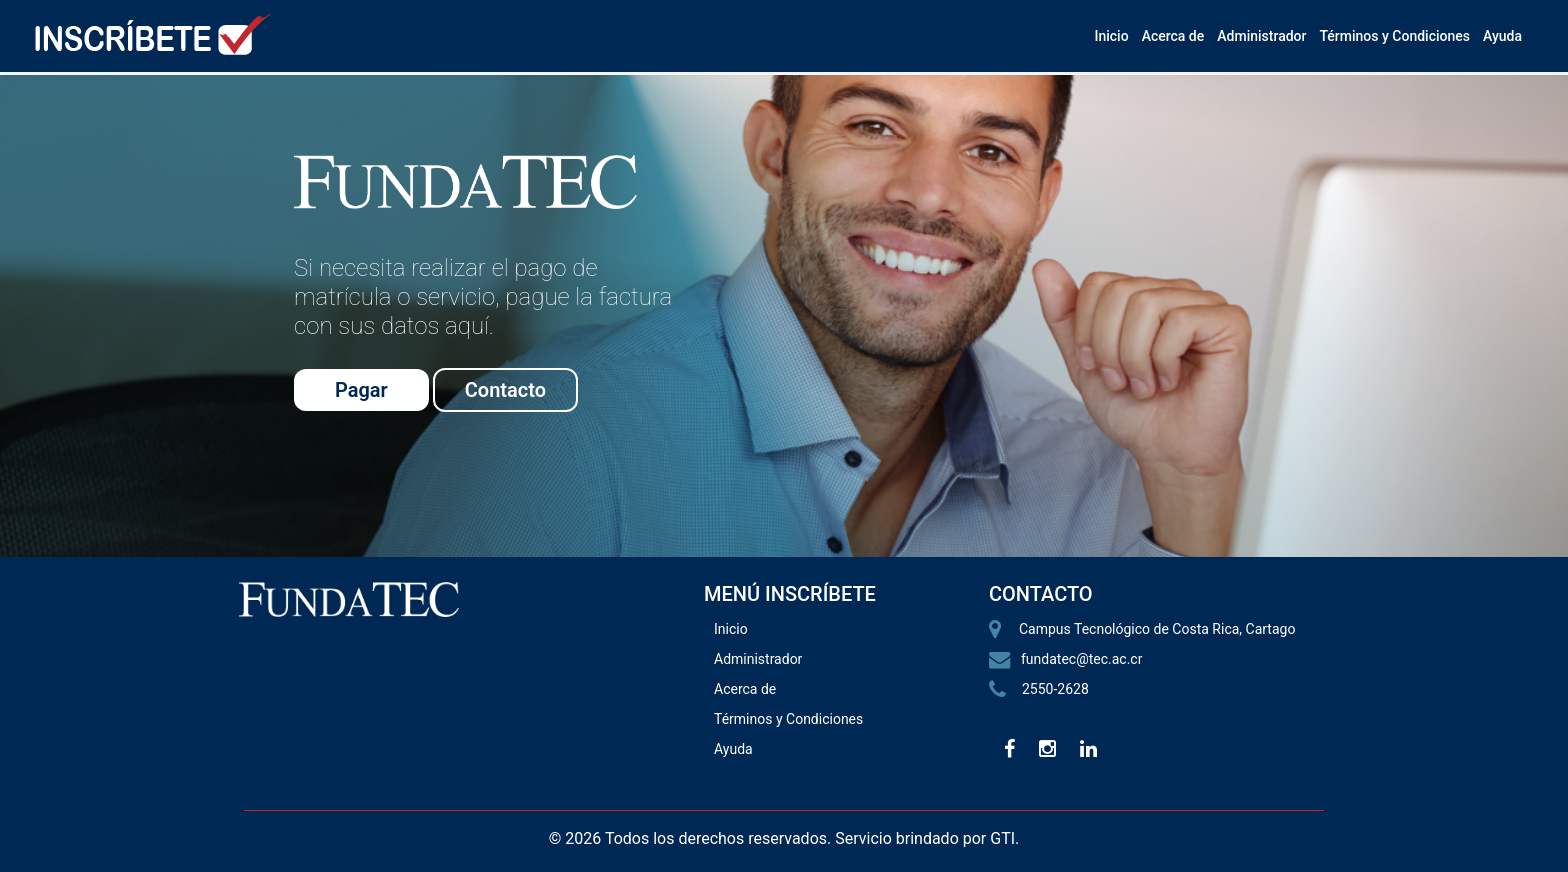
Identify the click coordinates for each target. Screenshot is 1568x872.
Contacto (505, 390)
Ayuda (1502, 36)
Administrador (1261, 36)
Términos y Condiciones (1394, 36)
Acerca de (1173, 36)
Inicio (1111, 36)
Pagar (361, 390)
